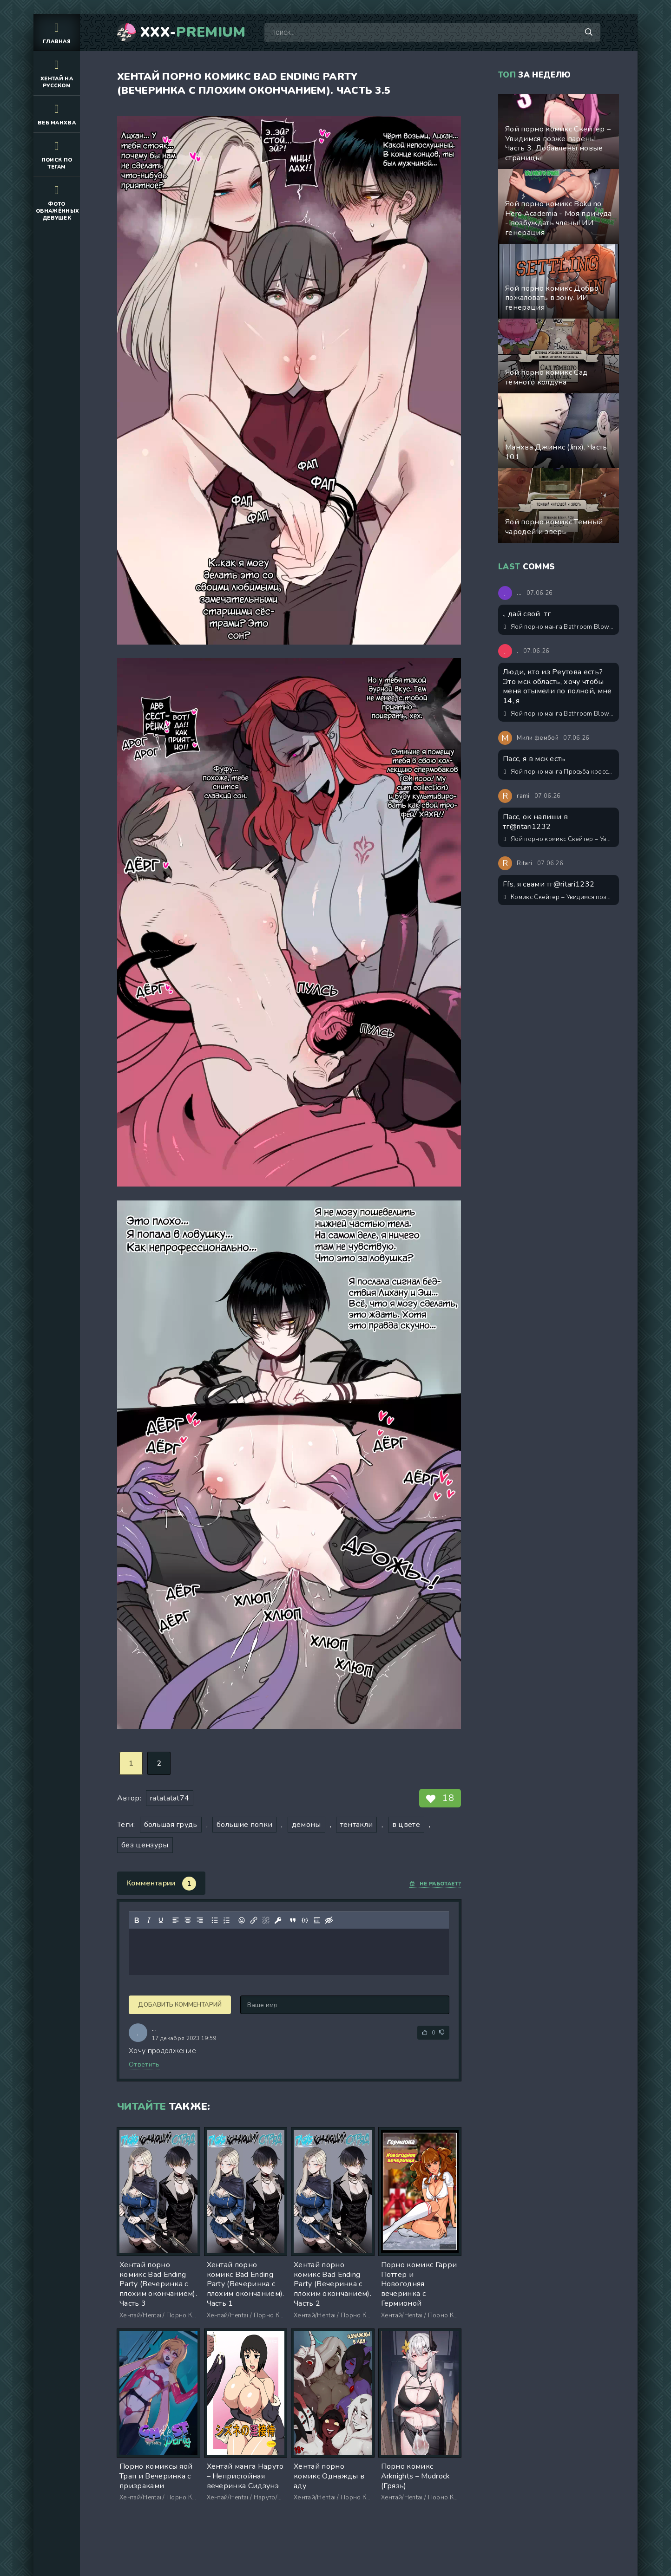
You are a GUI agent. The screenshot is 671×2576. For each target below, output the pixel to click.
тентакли (356, 1825)
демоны (306, 1825)
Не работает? (435, 1883)
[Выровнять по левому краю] (176, 1920)
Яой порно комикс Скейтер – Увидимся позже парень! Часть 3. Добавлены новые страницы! (559, 839)
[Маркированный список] (215, 1920)
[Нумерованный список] (227, 1920)
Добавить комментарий (180, 2005)
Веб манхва (57, 113)
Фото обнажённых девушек (57, 202)
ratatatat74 (170, 1798)
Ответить (144, 2064)
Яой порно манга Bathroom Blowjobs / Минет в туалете (559, 627)
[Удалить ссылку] (266, 1920)
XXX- (193, 32)
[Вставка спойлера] (317, 1920)
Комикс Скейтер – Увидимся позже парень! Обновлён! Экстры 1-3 (559, 897)
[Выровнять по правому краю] (200, 1920)
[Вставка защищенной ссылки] (278, 1920)
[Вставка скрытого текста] (329, 1920)
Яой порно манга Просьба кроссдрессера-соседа (559, 772)
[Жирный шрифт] (137, 1920)
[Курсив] (149, 1920)
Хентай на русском (57, 73)
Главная (57, 32)
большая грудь (170, 1825)
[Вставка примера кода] (305, 1920)
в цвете (406, 1825)
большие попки (244, 1825)
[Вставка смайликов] (242, 1920)
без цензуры (145, 1845)
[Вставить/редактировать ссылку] (254, 1920)
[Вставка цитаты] (293, 1920)
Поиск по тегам (57, 154)
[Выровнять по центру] (188, 1920)
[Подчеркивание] (161, 1920)
